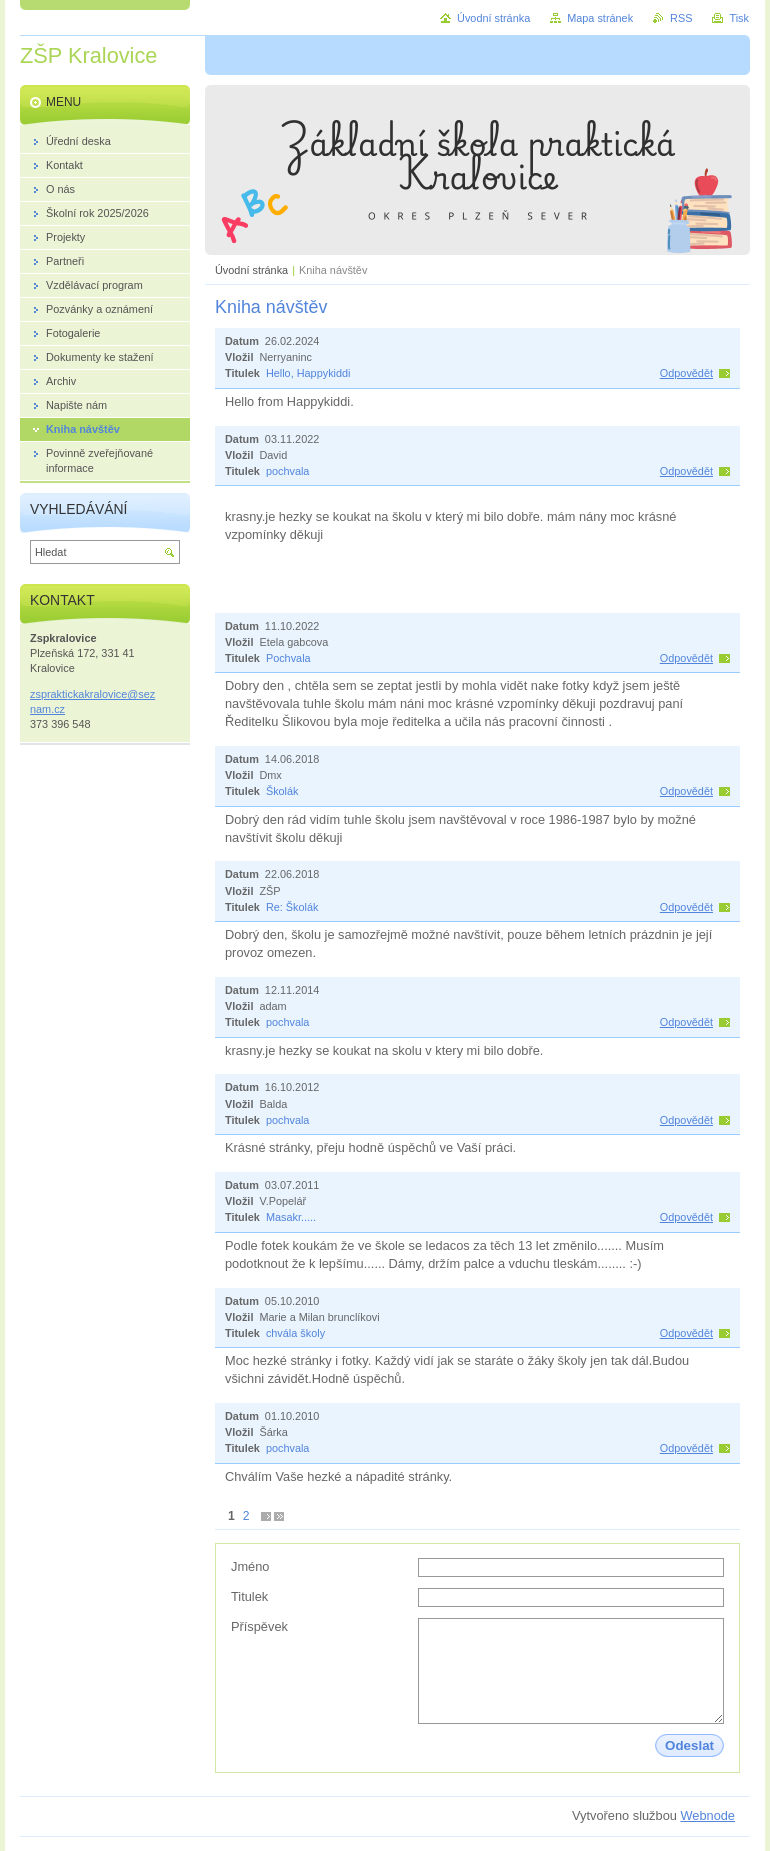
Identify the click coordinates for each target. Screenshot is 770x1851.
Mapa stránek (600, 18)
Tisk (739, 18)
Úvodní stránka (251, 270)
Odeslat (689, 1745)
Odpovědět (686, 373)
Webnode (707, 1815)
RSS (681, 18)
